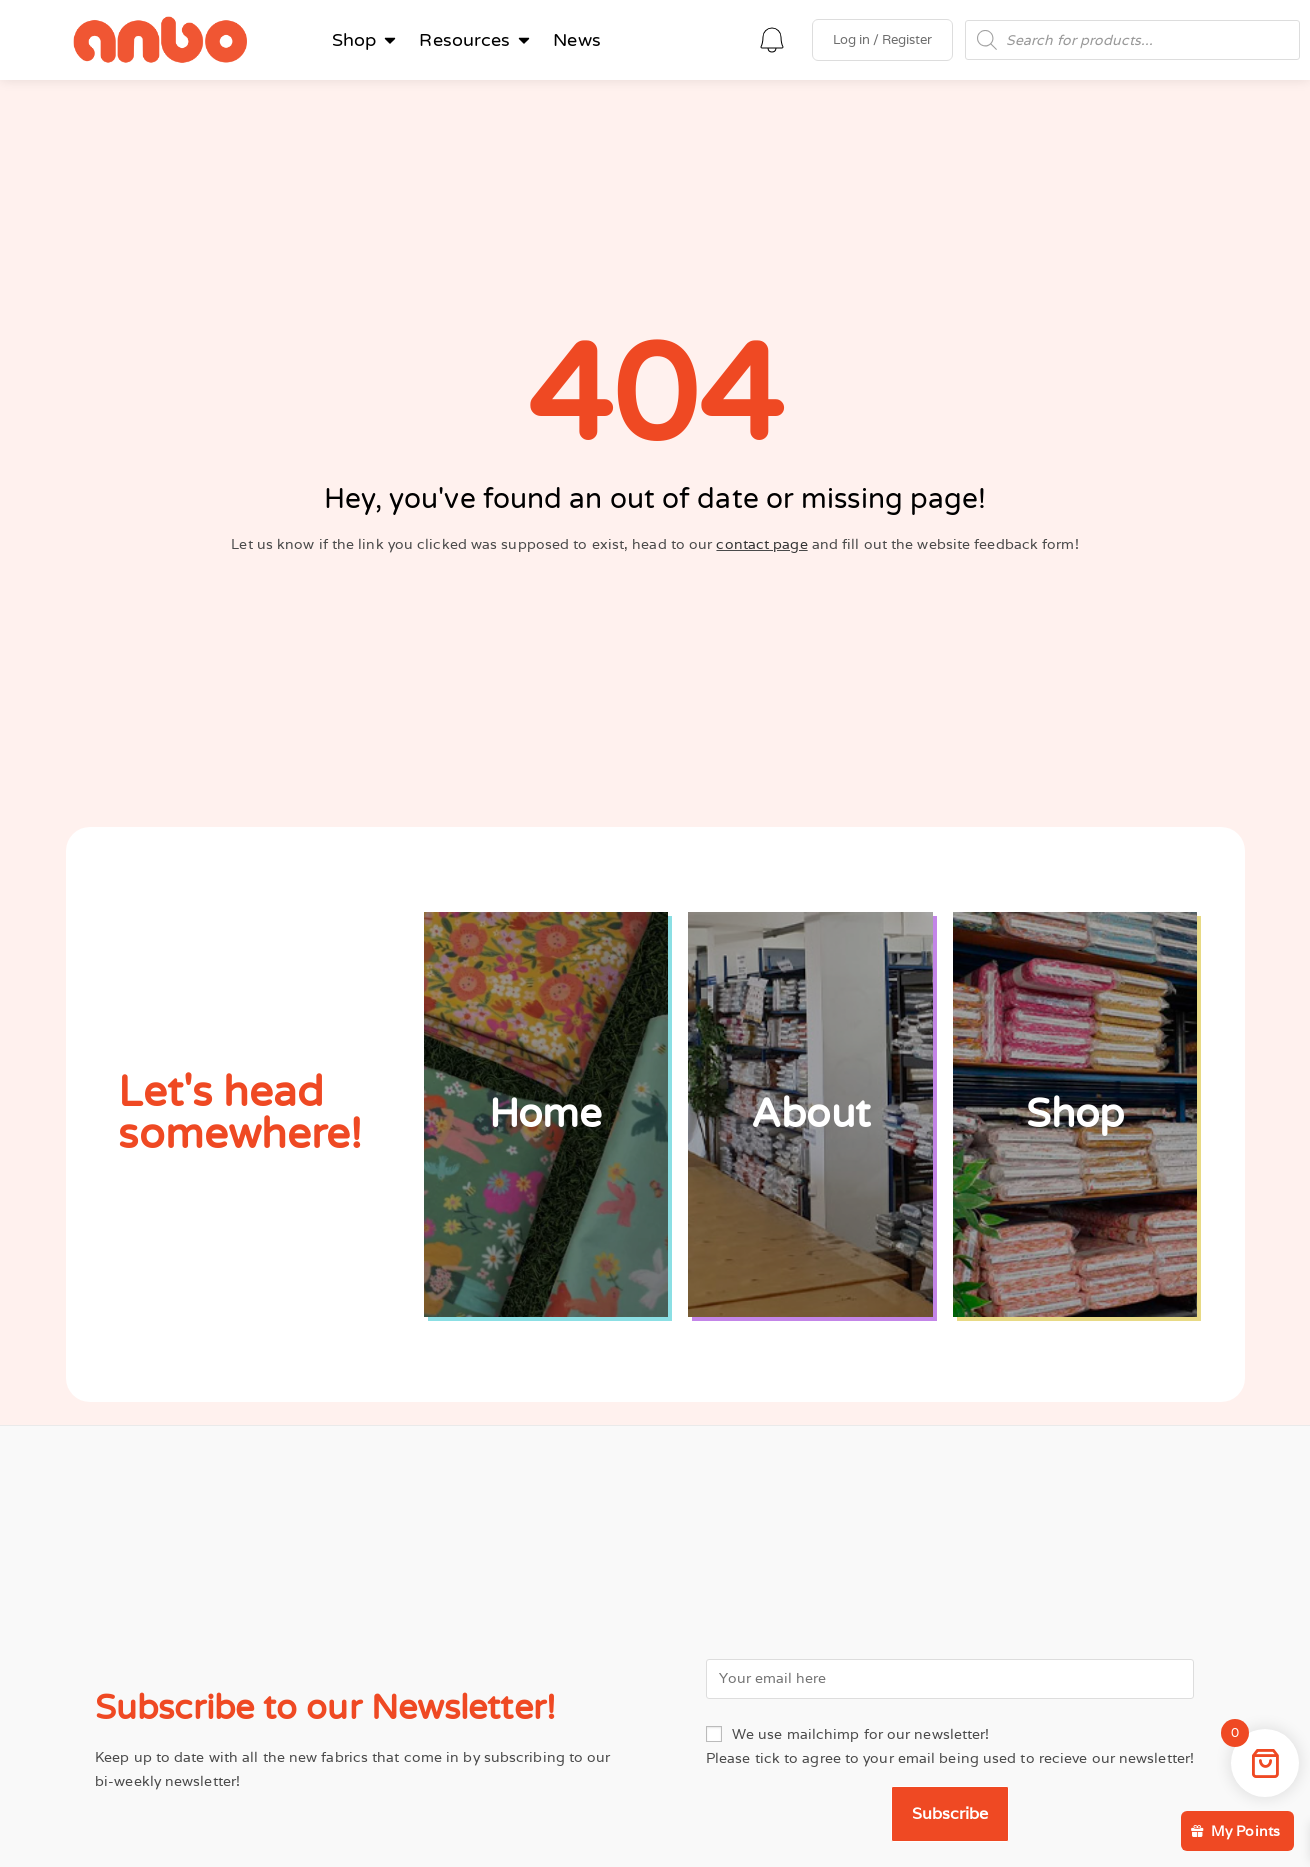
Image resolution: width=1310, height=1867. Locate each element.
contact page (761, 544)
